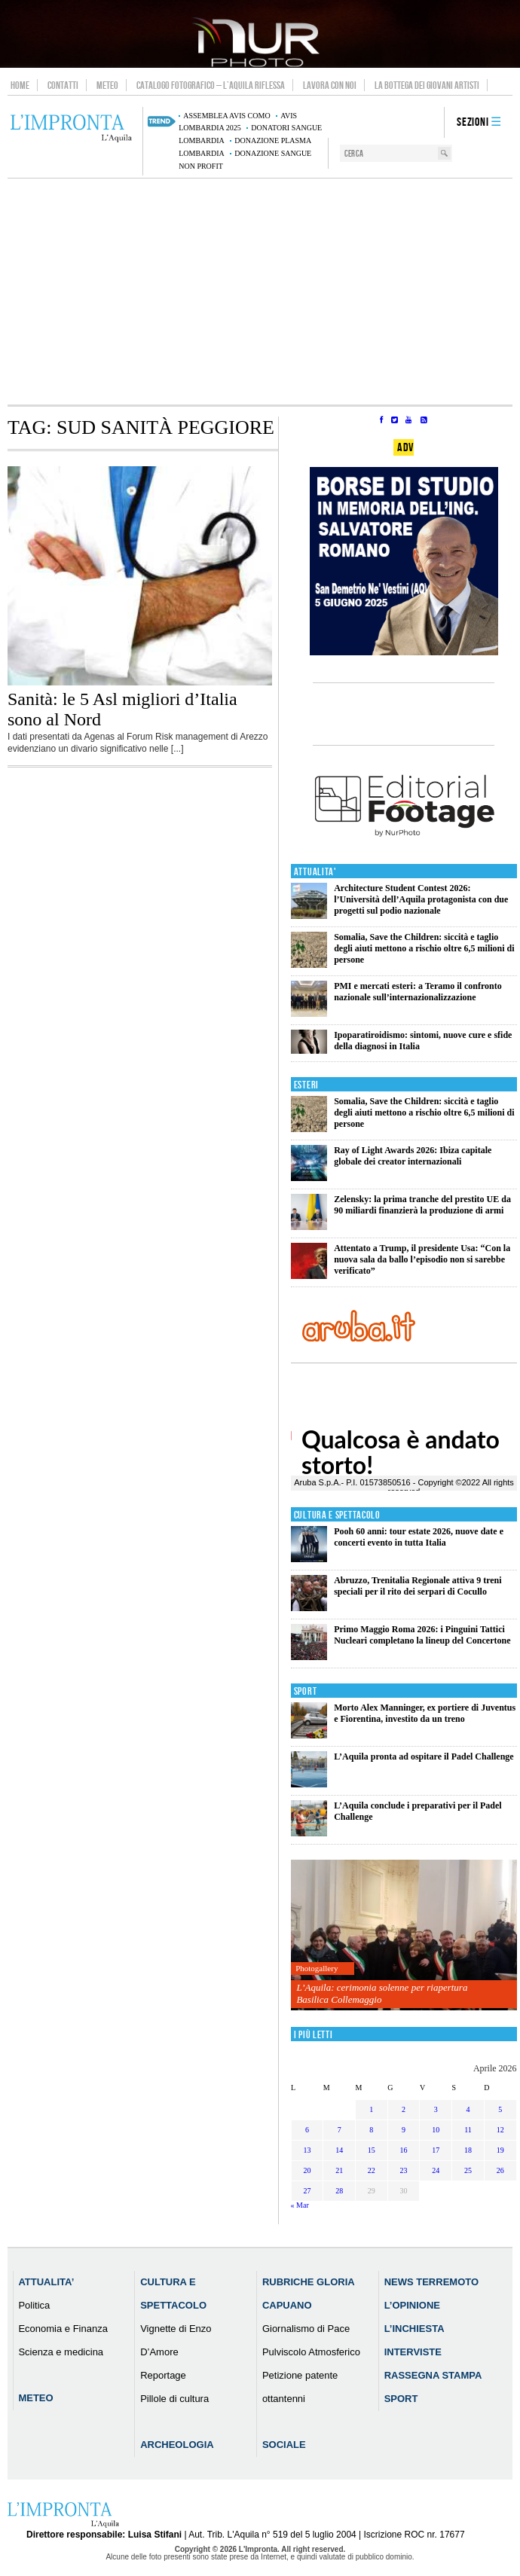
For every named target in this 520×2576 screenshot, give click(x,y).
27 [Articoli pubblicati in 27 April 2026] (306, 2191)
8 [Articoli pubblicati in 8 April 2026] (371, 2130)
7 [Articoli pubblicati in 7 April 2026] (339, 2130)
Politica (34, 2305)
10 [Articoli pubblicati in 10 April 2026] (435, 2130)
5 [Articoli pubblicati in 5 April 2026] (500, 2109)
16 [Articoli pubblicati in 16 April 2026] (404, 2150)
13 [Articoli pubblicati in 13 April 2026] (306, 2150)
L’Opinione (412, 2305)
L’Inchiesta (414, 2328)
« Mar (300, 2205)
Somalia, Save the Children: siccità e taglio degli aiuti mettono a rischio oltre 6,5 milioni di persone (424, 948)
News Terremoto (431, 2282)
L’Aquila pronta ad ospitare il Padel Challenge (423, 1756)
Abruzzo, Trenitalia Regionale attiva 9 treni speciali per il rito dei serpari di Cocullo (417, 1586)
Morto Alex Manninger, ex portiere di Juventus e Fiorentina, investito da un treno (424, 1713)
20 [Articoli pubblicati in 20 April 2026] (306, 2170)
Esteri (306, 1085)
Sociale (284, 2444)
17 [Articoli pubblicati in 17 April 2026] (435, 2150)
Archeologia (177, 2444)
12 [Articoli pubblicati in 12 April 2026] (500, 2130)
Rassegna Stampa (433, 2375)
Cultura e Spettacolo (337, 1515)
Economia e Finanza (63, 2328)
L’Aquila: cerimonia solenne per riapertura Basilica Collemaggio (381, 1993)
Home (20, 85)
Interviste (413, 2352)
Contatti (62, 85)
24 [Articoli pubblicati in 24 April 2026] (435, 2170)
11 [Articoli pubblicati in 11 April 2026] (468, 2130)
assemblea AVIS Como (226, 115)
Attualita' (315, 871)
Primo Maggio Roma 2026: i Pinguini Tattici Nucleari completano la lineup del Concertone (422, 1635)
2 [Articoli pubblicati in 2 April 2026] (403, 2109)
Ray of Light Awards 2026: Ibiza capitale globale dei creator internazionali (412, 1156)
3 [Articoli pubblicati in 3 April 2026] (436, 2109)
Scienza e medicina (60, 2352)
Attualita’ (46, 2282)
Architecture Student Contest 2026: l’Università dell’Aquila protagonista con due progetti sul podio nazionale (421, 899)
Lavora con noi (329, 85)
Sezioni (473, 122)
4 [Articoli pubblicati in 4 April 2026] (468, 2109)
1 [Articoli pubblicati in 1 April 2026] (371, 2109)
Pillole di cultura (174, 2398)
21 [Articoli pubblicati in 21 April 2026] (339, 2170)
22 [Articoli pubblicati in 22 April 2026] (371, 2170)
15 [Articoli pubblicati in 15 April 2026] (371, 2150)
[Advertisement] (260, 291)
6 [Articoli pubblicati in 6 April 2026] (307, 2130)
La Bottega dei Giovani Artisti (427, 85)
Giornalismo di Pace (306, 2328)
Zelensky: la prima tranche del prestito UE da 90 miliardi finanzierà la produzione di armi (422, 1205)
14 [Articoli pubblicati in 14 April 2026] (339, 2150)
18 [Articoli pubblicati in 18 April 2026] (468, 2150)
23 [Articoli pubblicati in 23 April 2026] (404, 2170)
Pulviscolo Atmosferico (311, 2352)
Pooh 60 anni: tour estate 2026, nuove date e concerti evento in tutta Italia (418, 1537)
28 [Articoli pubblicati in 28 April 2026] (339, 2191)
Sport (305, 1691)
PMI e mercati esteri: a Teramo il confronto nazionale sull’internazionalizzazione (418, 992)
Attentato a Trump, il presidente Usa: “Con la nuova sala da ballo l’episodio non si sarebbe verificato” (422, 1259)
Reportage (163, 2375)
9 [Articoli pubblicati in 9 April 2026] (403, 2130)
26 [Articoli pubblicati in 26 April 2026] (500, 2170)
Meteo (107, 85)
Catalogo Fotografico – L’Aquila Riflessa (210, 85)
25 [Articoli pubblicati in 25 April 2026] (468, 2170)
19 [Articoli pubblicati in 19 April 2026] (500, 2150)
